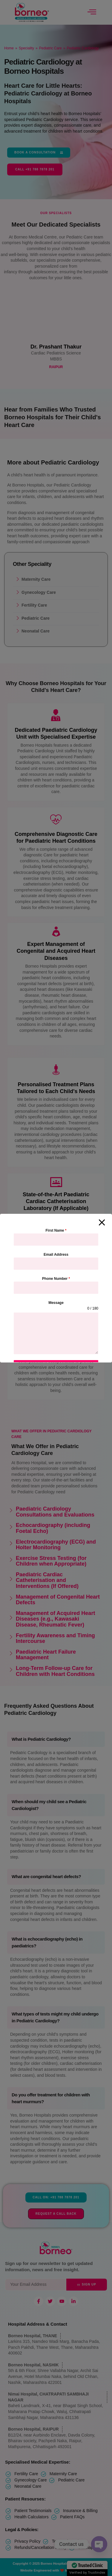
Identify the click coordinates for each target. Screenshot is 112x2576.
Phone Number (56, 1279)
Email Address (56, 1254)
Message (56, 1303)
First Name (55, 1230)
